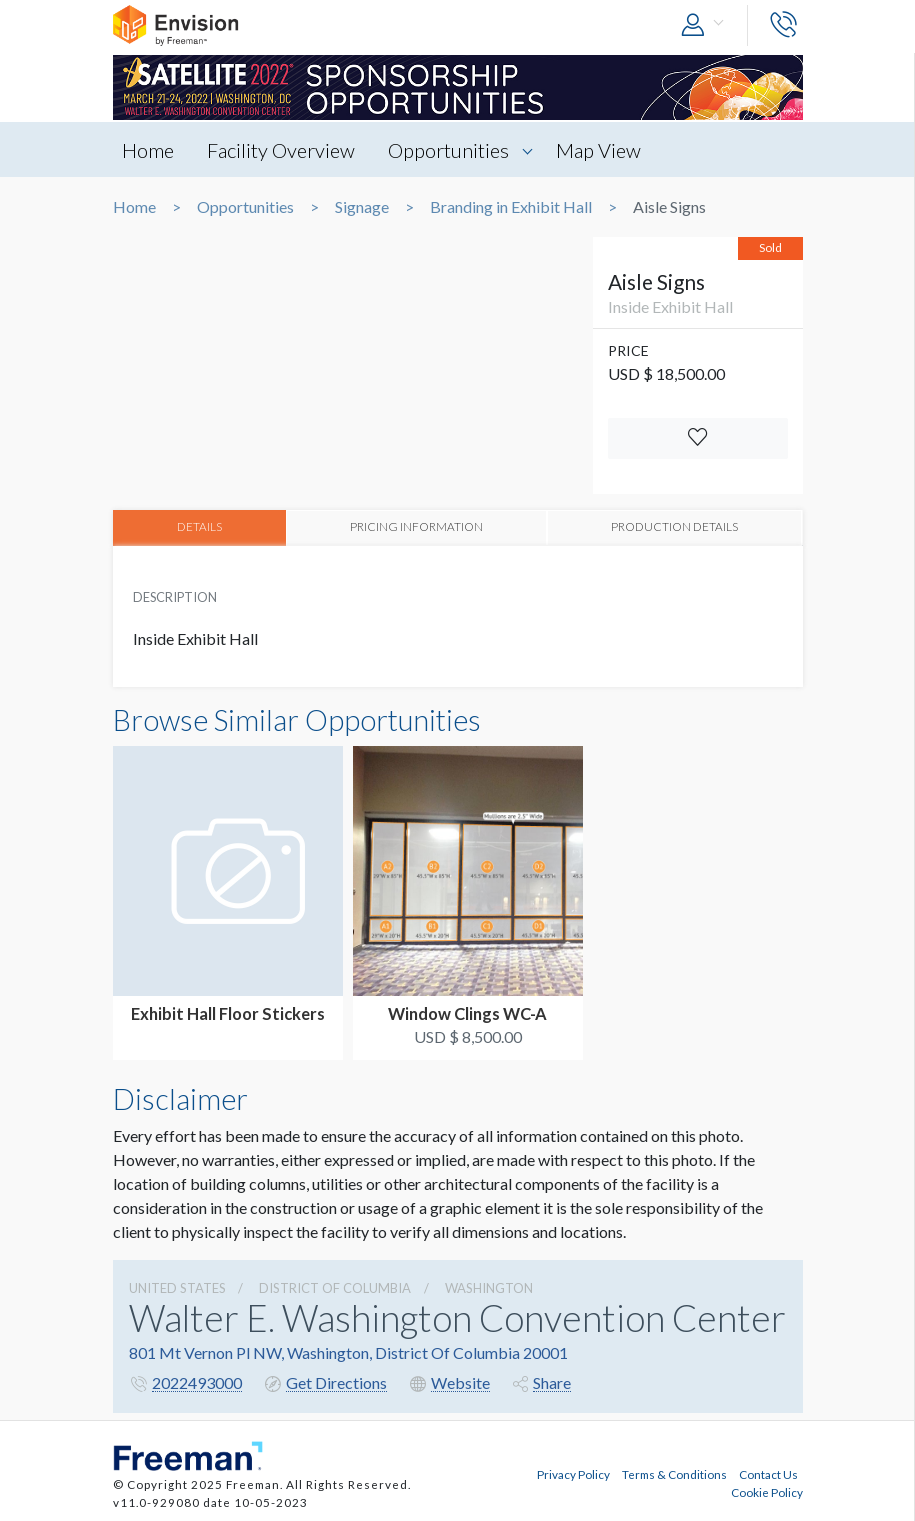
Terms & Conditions (674, 1474)
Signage (362, 207)
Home (149, 150)
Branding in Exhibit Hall (511, 207)
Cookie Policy (767, 1492)
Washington (489, 1288)
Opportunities (449, 150)
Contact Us (768, 1474)
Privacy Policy (573, 1474)
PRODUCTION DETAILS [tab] (675, 527)
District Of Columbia (335, 1288)
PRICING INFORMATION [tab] (417, 527)
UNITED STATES (177, 1288)
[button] (707, 25)
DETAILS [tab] (199, 527)
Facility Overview (282, 150)
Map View (599, 150)
